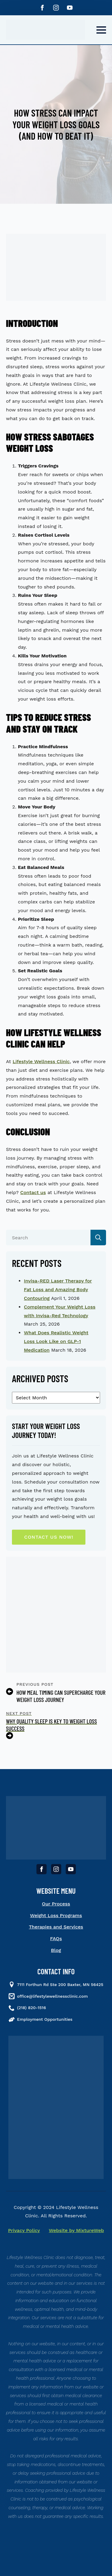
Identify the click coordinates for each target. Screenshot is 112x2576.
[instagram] (56, 7)
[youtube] (69, 7)
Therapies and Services (56, 1927)
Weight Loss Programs (56, 1915)
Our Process (56, 1904)
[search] (98, 1237)
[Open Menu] (101, 30)
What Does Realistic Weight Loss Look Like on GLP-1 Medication (56, 1341)
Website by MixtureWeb (76, 2230)
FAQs (56, 1938)
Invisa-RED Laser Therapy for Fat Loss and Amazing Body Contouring (58, 1289)
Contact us (33, 1192)
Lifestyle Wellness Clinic (41, 1061)
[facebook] (42, 7)
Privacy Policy (24, 2230)
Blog (56, 1950)
